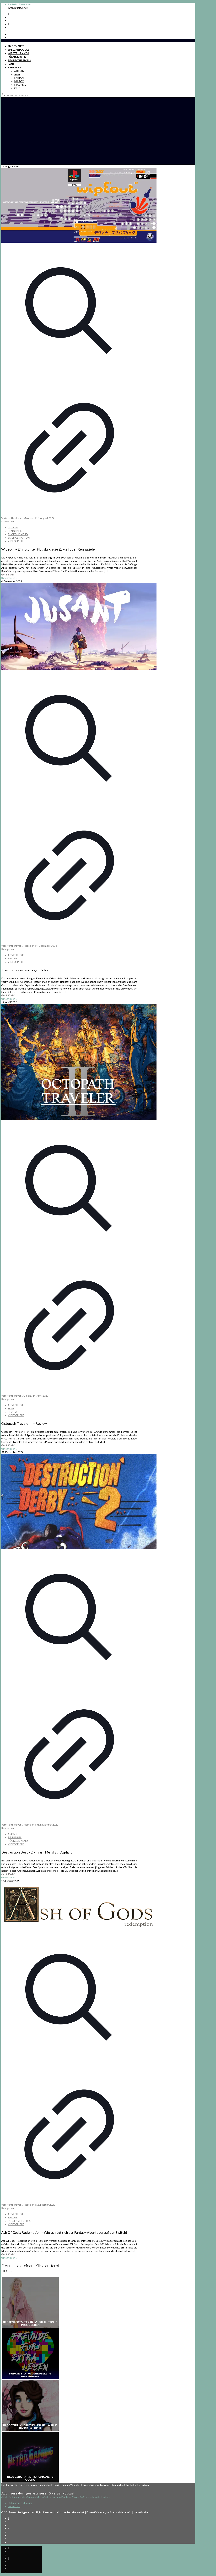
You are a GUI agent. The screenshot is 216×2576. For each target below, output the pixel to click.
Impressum (14, 2506)
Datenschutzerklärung (20, 2502)
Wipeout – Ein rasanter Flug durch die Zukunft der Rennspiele (48, 549)
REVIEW (12, 958)
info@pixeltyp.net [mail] (17, 7)
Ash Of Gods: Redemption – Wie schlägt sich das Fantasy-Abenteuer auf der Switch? (64, 2232)
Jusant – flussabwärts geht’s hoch (26, 970)
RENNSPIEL (15, 530)
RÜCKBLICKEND (18, 534)
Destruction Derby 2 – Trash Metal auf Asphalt (36, 1852)
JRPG (11, 1408)
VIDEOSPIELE (16, 540)
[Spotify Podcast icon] (8, 13)
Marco (27, 518)
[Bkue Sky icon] (8, 23)
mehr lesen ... (10, 577)
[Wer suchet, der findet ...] (18, 95)
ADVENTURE (16, 955)
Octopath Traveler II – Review (24, 1423)
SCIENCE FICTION (19, 537)
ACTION (13, 527)
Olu (25, 1395)
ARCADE (13, 1833)
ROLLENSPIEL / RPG (19, 2220)
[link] (33, 95)
